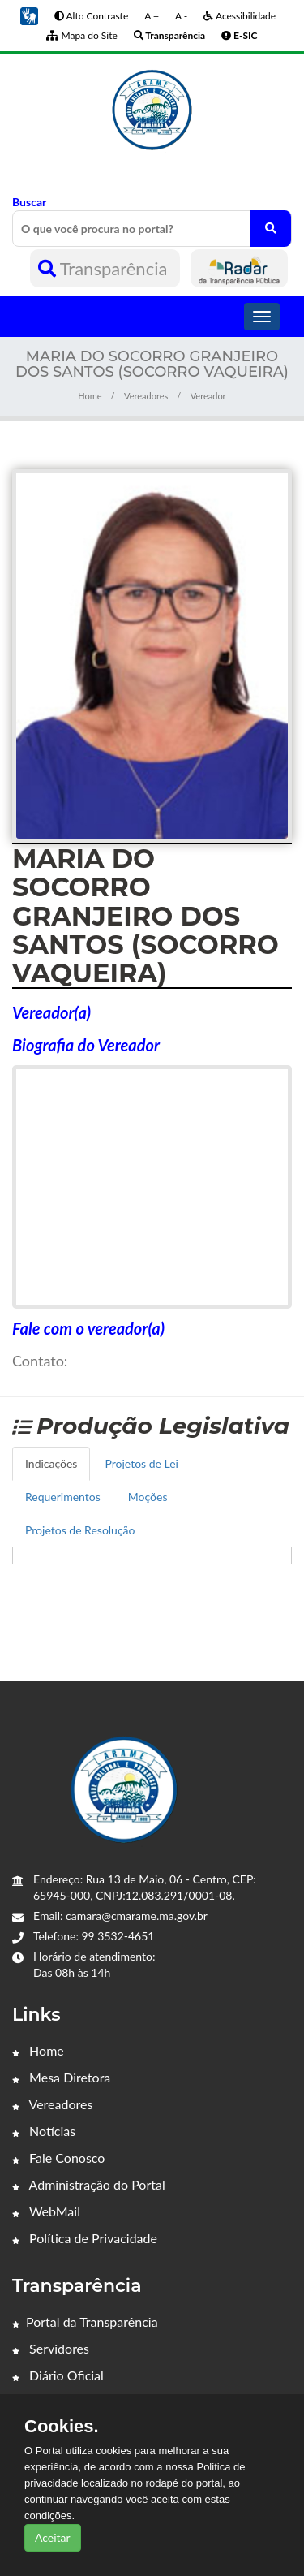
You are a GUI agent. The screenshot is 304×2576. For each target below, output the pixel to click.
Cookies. (61, 2427)
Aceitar (53, 2537)
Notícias (43, 2130)
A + (151, 16)
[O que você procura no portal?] (270, 228)
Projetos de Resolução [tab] (80, 1530)
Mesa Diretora (61, 2077)
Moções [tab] (148, 1497)
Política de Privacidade (84, 2238)
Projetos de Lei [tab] (141, 1463)
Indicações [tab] (51, 1463)
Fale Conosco (58, 2157)
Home (89, 395)
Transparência (105, 268)
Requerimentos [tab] (63, 1497)
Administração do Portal (88, 2184)
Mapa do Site (81, 35)
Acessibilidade (239, 16)
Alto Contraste (91, 16)
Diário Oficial (58, 2375)
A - (181, 16)
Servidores (50, 2348)
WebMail (46, 2211)
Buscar (152, 221)
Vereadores (146, 395)
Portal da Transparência (85, 2321)
